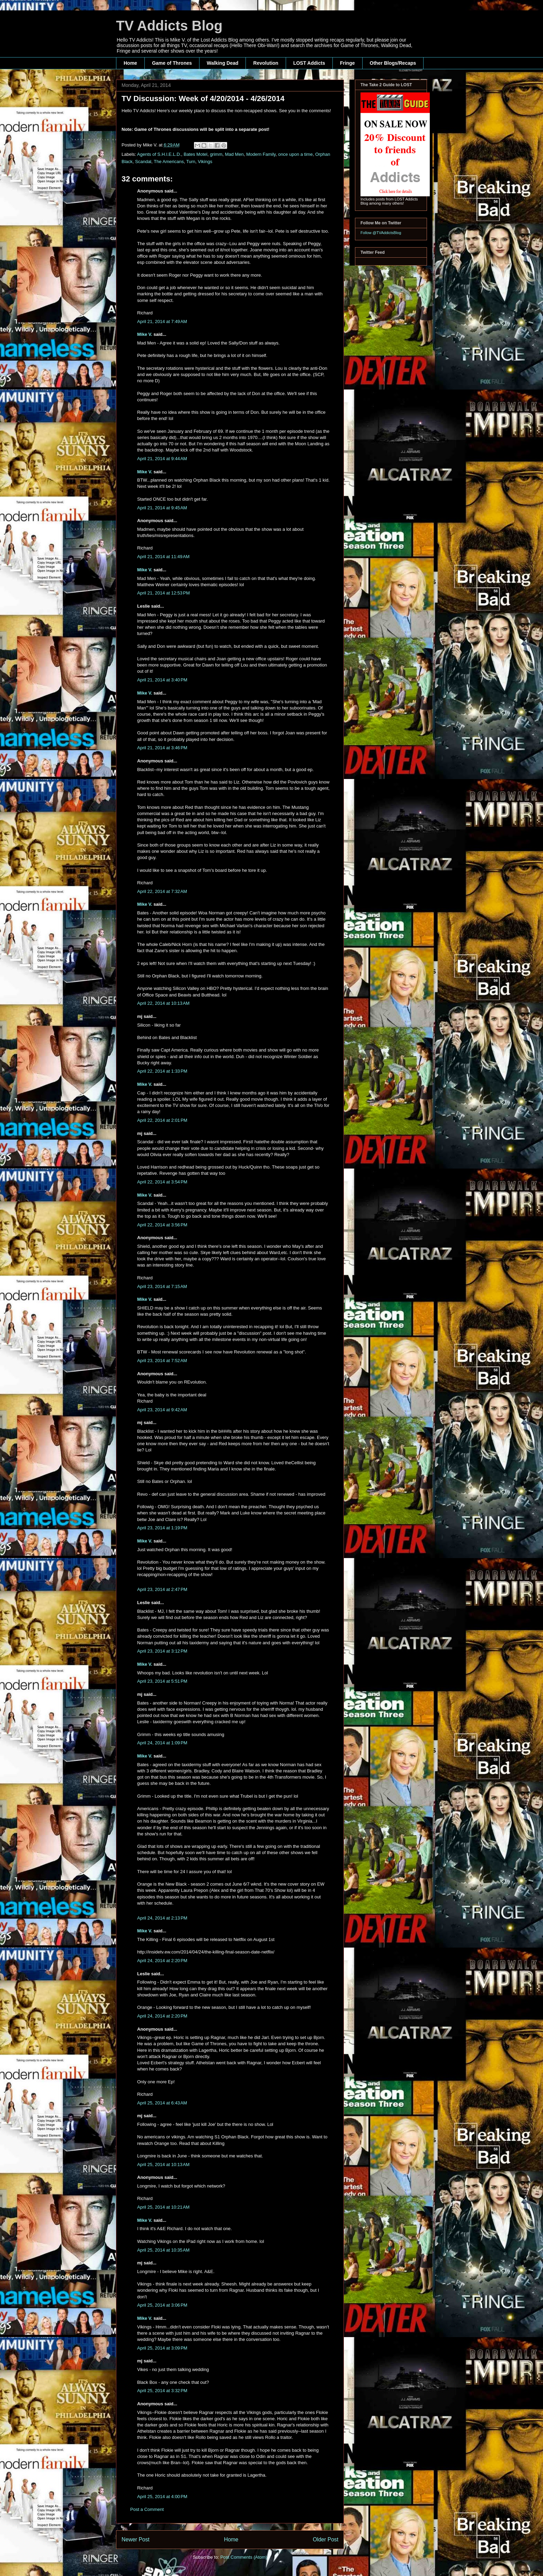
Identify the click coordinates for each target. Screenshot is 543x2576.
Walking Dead (222, 63)
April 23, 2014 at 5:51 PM (162, 1681)
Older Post (325, 2539)
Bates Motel (195, 154)
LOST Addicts (309, 63)
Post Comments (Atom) (243, 2557)
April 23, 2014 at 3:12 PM (162, 1651)
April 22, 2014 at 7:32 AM (162, 891)
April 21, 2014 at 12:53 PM (163, 593)
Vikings (205, 161)
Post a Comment (147, 2509)
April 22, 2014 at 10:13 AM (163, 1003)
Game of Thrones (172, 63)
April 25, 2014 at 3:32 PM (162, 2390)
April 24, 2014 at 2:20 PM (162, 1960)
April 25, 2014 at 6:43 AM (162, 2102)
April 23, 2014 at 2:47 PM (162, 1589)
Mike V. (144, 334)
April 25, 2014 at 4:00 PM (162, 2496)
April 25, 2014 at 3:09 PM (162, 2348)
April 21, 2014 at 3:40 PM (162, 679)
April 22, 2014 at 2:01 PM (162, 1120)
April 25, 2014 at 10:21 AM (163, 2207)
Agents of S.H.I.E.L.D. (159, 154)
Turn (190, 161)
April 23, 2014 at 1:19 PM (162, 1527)
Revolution (265, 63)
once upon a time (295, 154)
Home (130, 63)
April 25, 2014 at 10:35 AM (163, 2250)
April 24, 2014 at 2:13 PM (162, 1918)
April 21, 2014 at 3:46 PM (162, 747)
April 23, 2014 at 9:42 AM (162, 1409)
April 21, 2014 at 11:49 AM (163, 556)
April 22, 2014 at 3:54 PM (162, 1181)
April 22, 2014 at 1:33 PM (162, 1071)
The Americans (169, 161)
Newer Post (136, 2539)
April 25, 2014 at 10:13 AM (163, 2164)
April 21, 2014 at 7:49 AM (162, 321)
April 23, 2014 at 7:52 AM (162, 1360)
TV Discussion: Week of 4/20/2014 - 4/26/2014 (203, 98)
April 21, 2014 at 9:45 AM (162, 507)
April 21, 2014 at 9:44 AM (162, 458)
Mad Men (234, 154)
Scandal (143, 161)
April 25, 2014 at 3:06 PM (162, 2305)
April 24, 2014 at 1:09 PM (162, 1742)
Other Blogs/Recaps (393, 63)
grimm (216, 154)
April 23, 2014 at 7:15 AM (162, 1286)
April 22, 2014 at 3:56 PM (162, 1224)
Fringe (347, 63)
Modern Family (261, 154)
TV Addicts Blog (169, 25)
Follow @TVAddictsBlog (380, 233)
